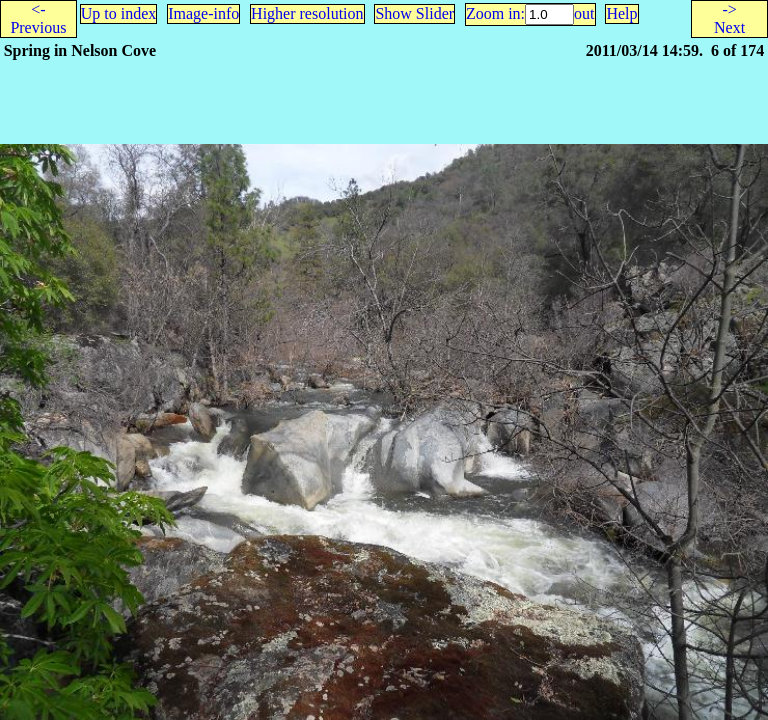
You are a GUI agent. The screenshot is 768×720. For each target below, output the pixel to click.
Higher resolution (307, 13)
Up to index (119, 13)
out (584, 13)
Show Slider (414, 13)
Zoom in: (495, 13)
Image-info (203, 13)
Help (621, 13)
